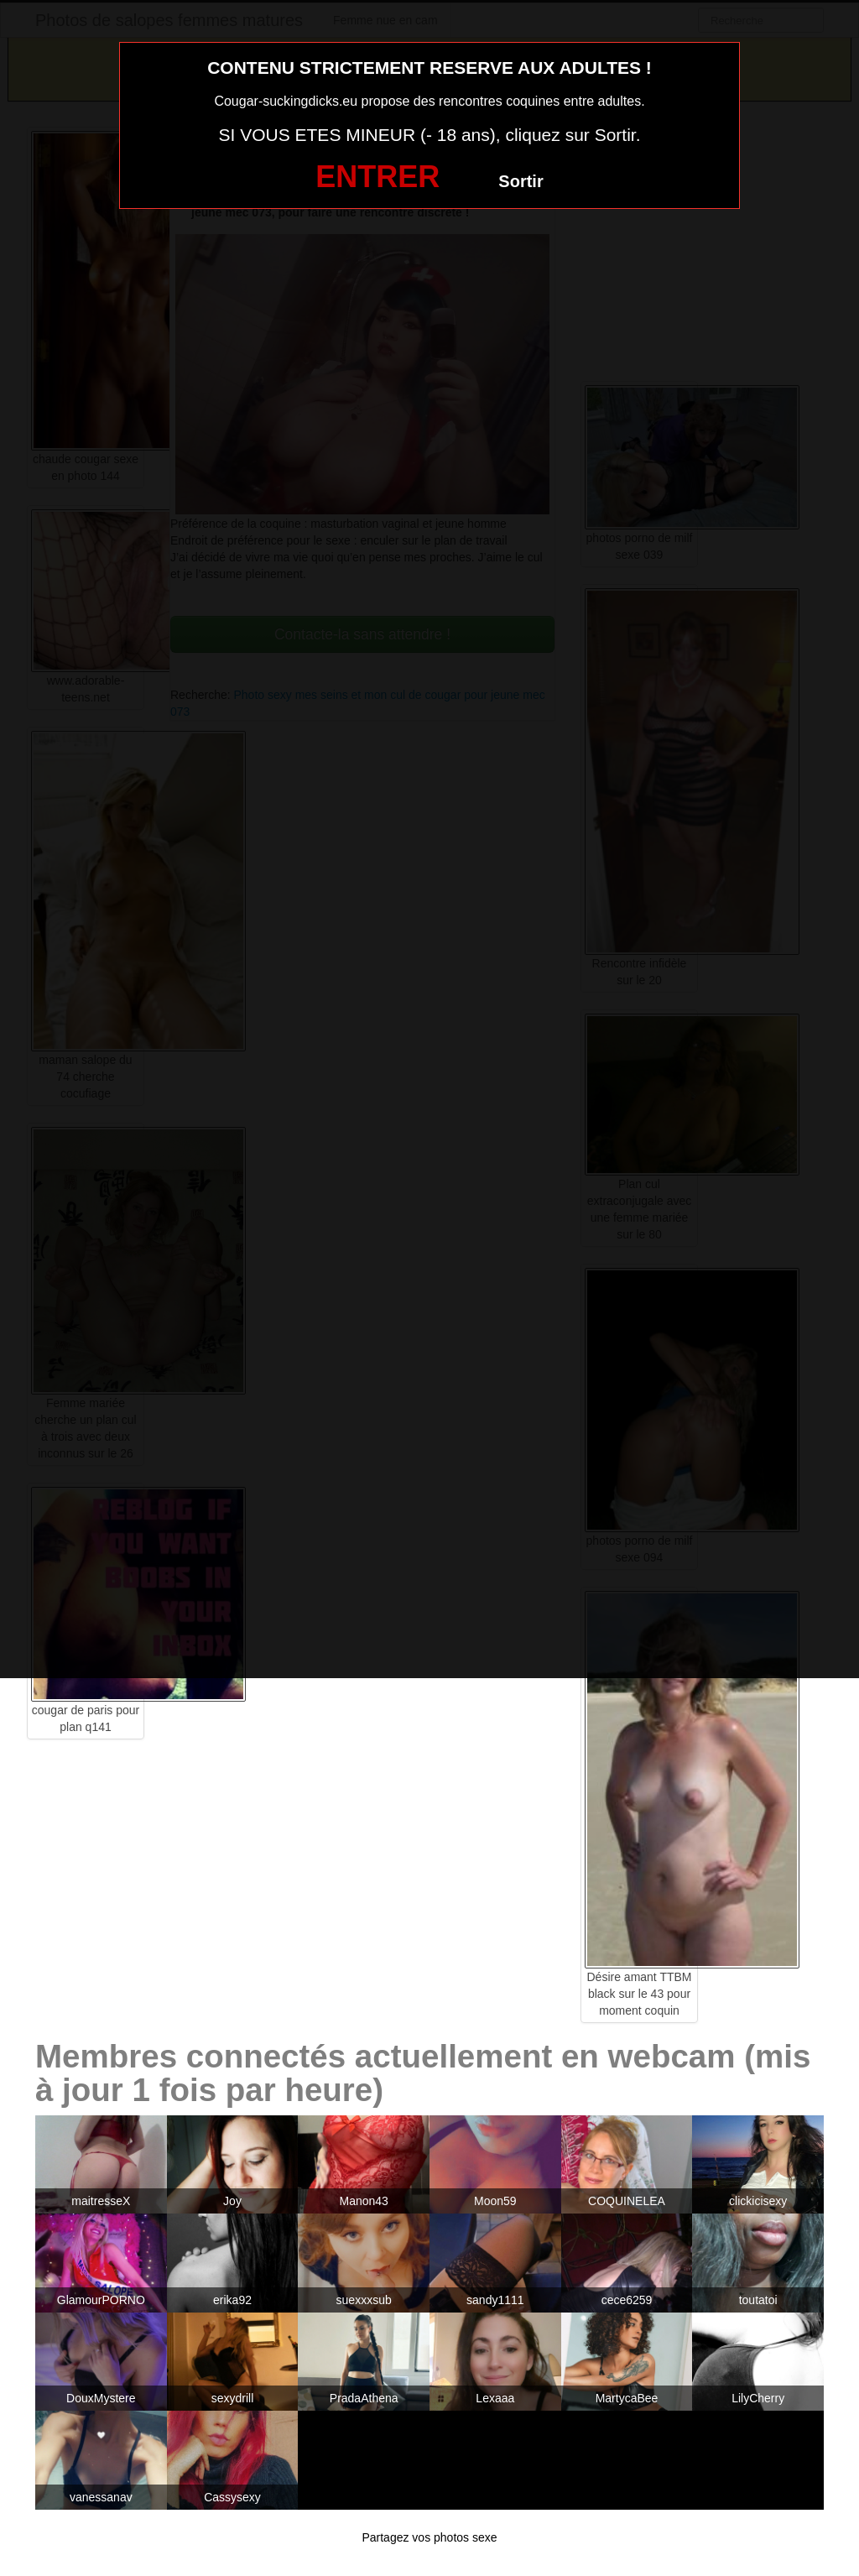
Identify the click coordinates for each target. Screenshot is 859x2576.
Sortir (520, 181)
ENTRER (377, 176)
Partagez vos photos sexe (429, 2537)
